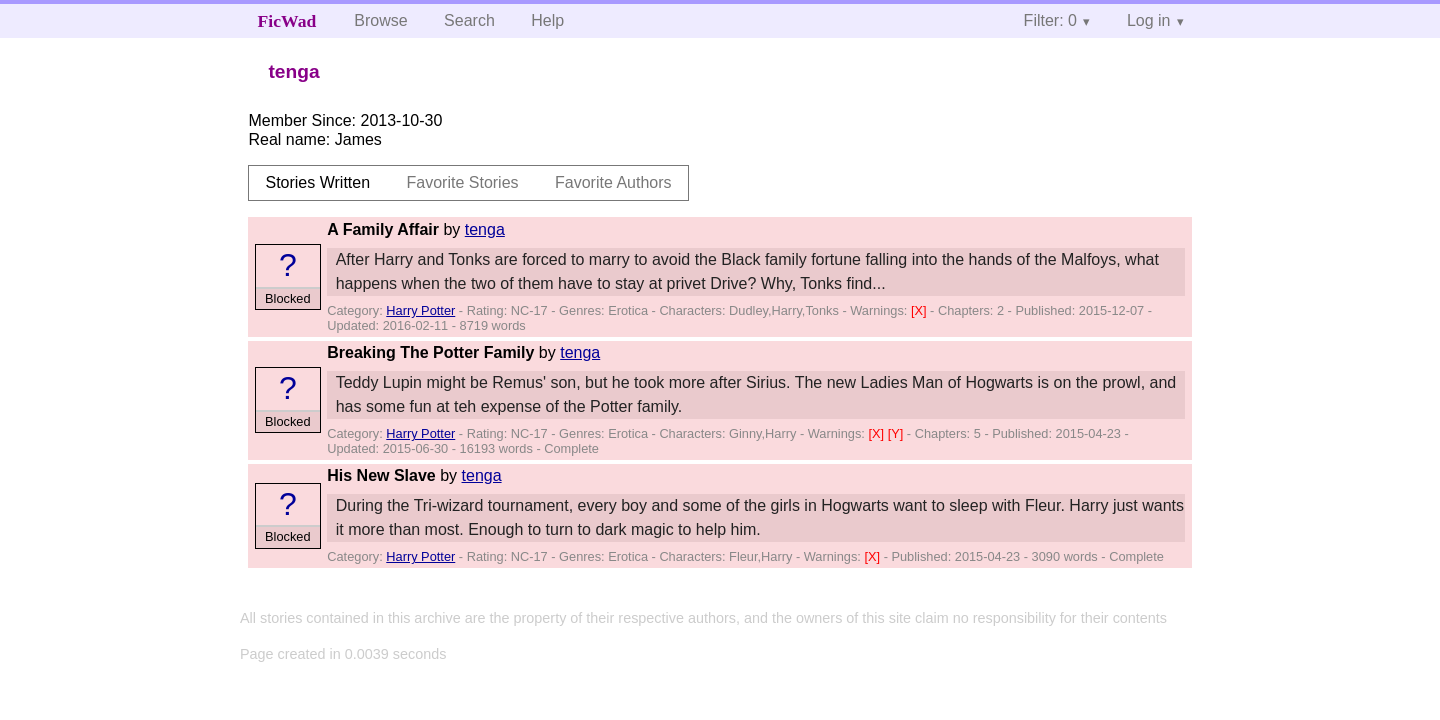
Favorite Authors (613, 182)
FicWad (287, 21)
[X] (920, 310)
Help (547, 20)
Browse (380, 20)
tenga (485, 229)
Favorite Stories (463, 182)
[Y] (897, 433)
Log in (1149, 20)
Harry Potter (420, 310)
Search (469, 20)
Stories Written (317, 182)
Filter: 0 (1050, 20)
